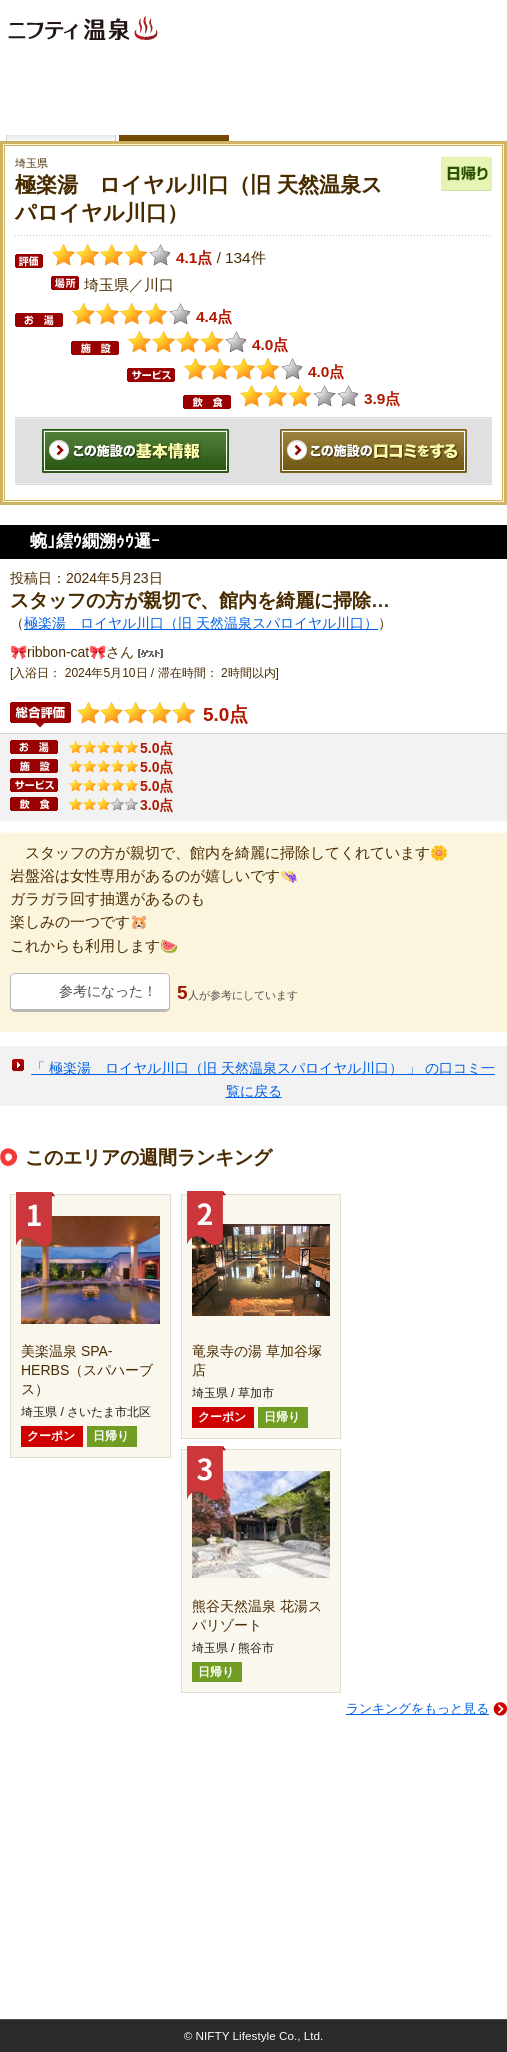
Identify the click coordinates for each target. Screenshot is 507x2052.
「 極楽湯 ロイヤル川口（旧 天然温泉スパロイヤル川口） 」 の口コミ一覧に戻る (263, 1079)
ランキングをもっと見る (417, 1708)
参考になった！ (108, 991)
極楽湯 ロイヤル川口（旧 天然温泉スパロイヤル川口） (201, 623)
